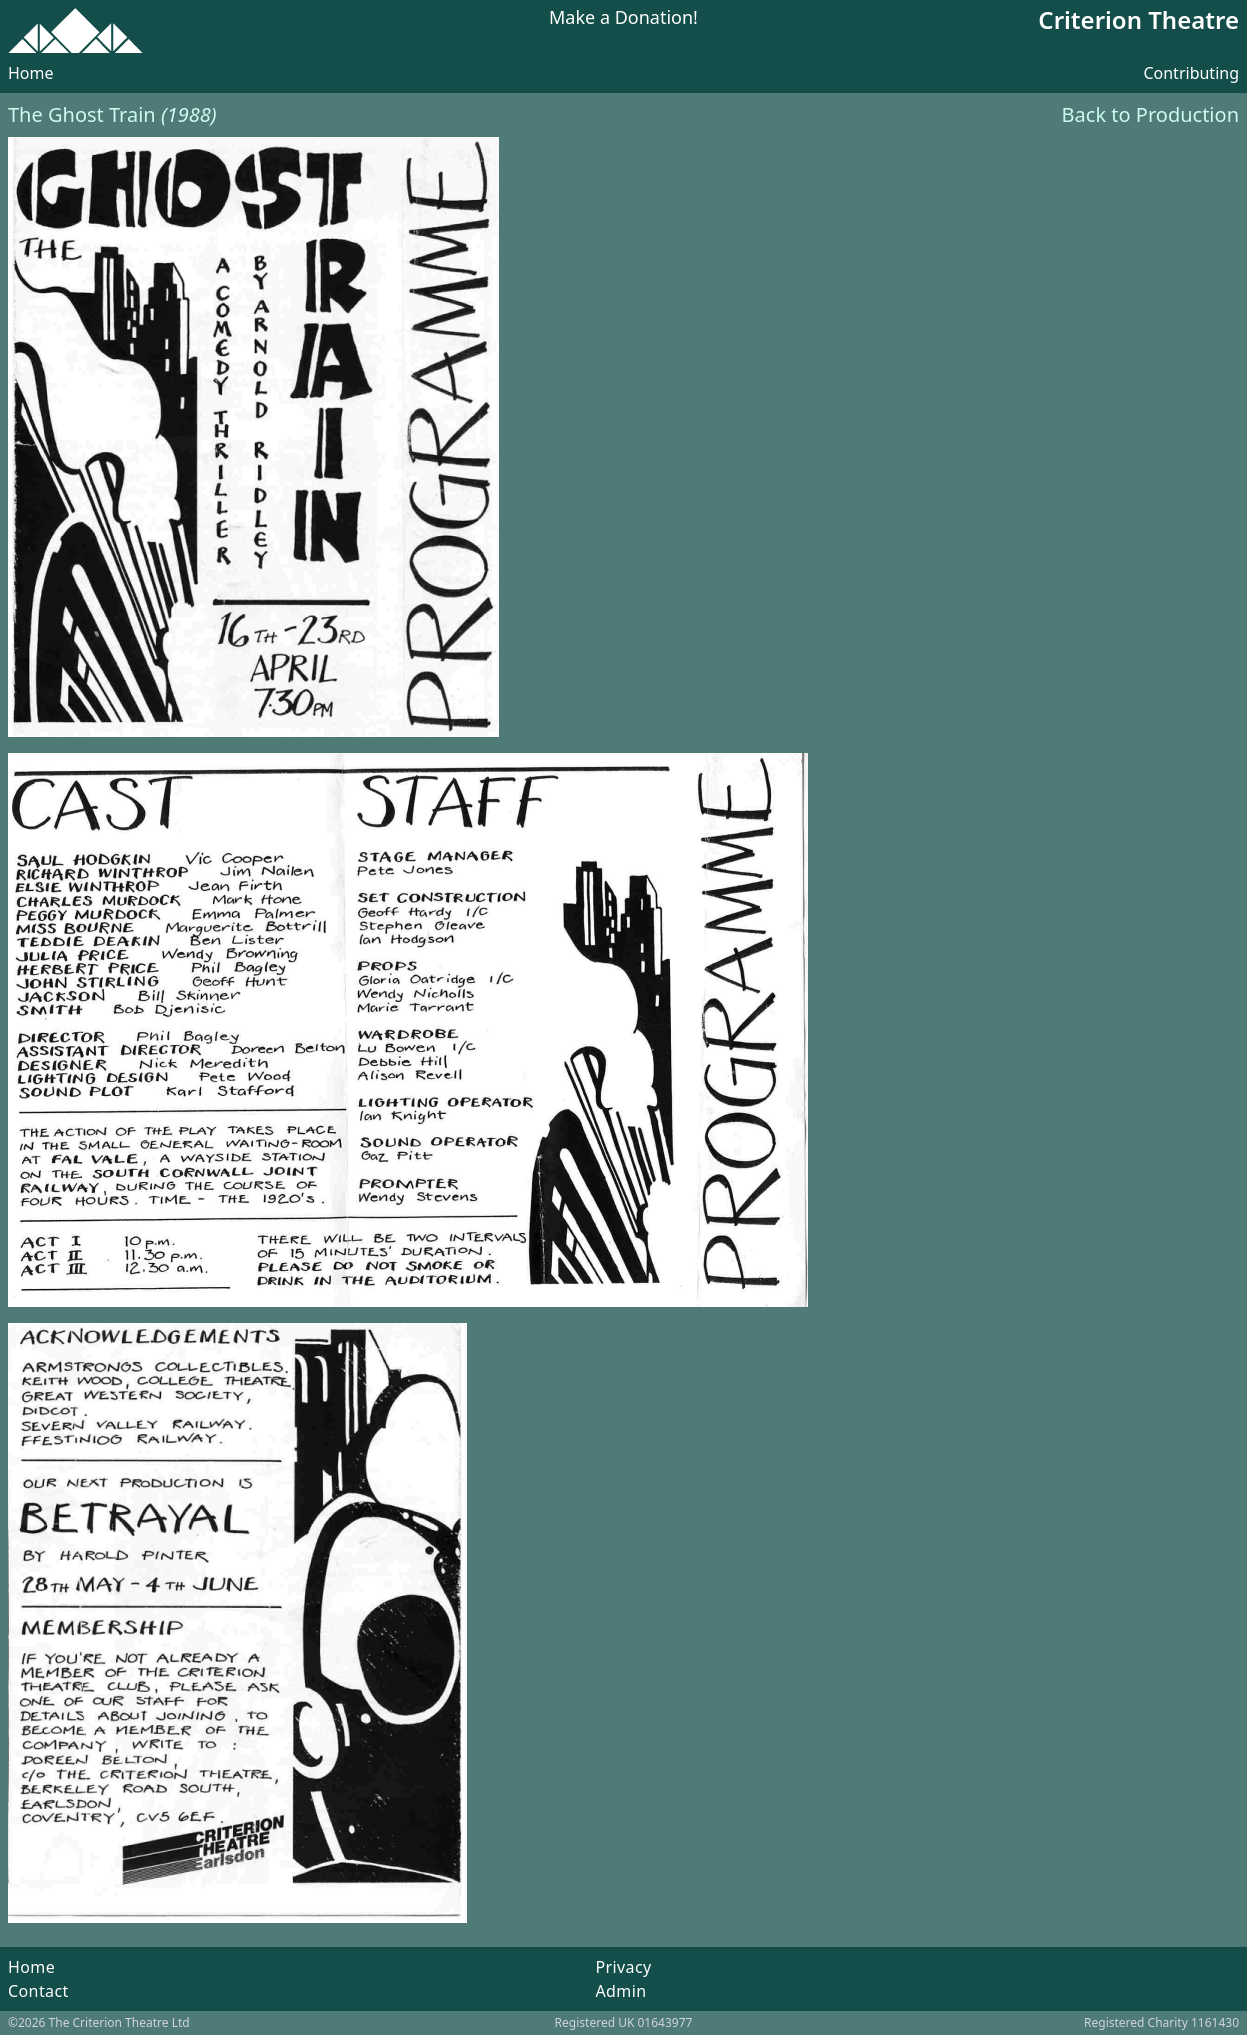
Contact (38, 1991)
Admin (620, 1991)
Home (31, 73)
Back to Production (1150, 114)
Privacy (623, 1967)
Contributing (1191, 73)
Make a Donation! (623, 18)
